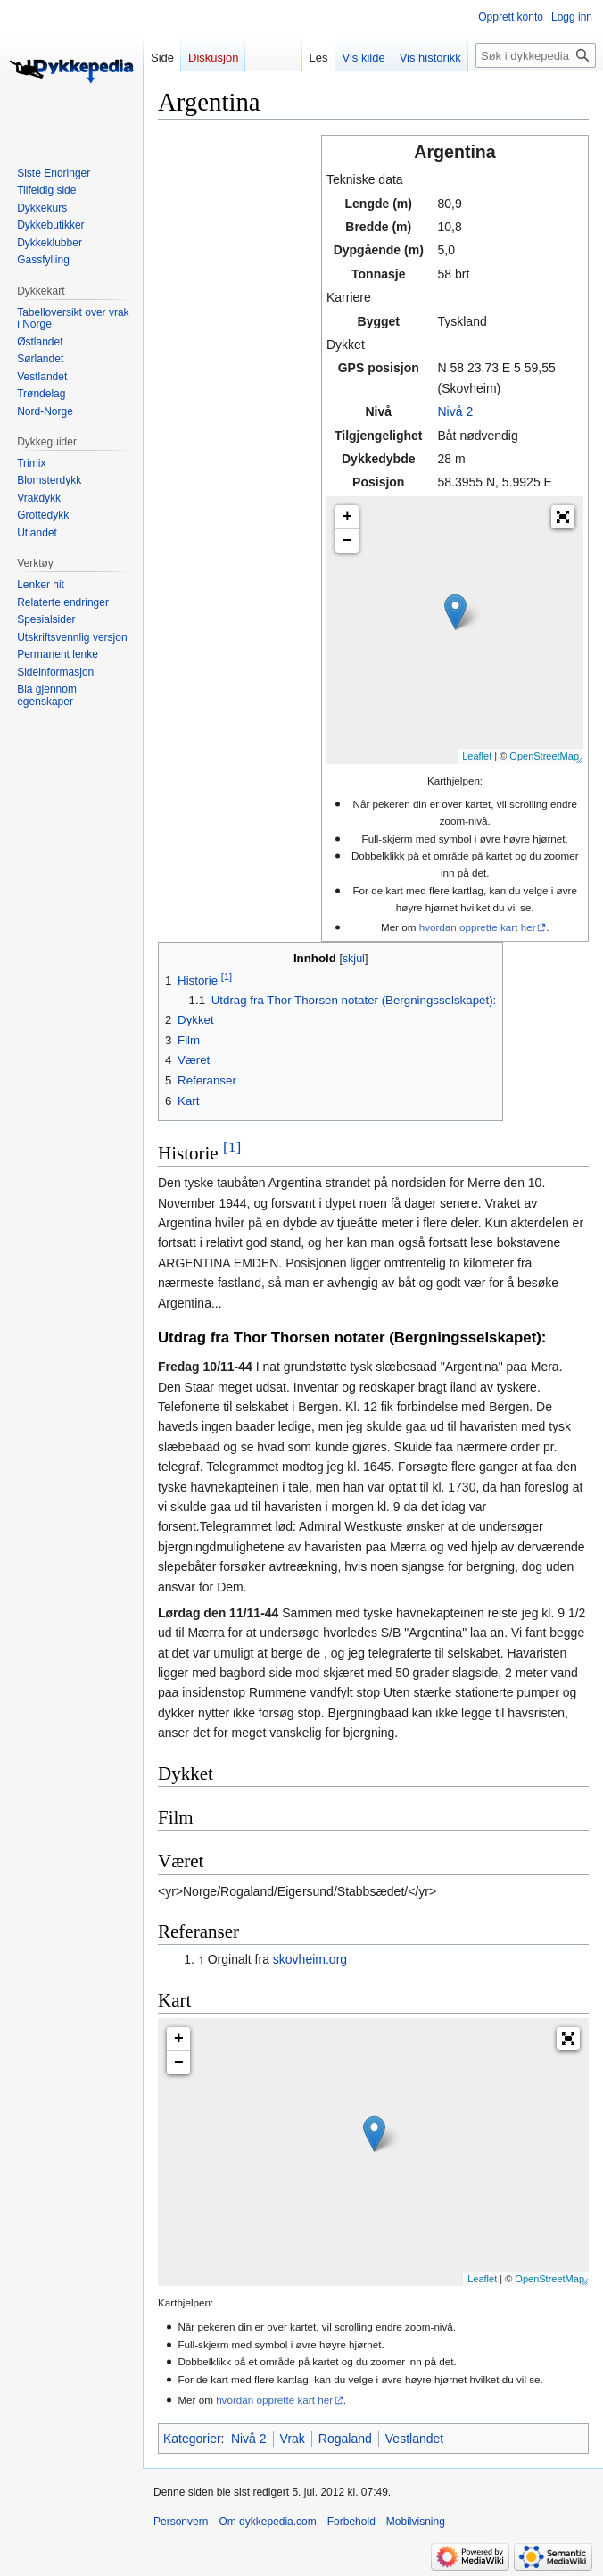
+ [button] (347, 517)
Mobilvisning (415, 2521)
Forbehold (351, 2521)
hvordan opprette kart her (477, 927)
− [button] (347, 541)
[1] (232, 1147)
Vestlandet (414, 2438)
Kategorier (192, 2438)
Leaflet (476, 756)
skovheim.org (310, 1959)
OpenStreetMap (544, 756)
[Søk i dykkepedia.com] (535, 55)
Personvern (180, 2521)
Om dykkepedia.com (267, 2521)
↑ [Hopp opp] (201, 1959)
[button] (562, 516)
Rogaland (345, 2438)
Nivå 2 (455, 411)
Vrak (292, 2438)
